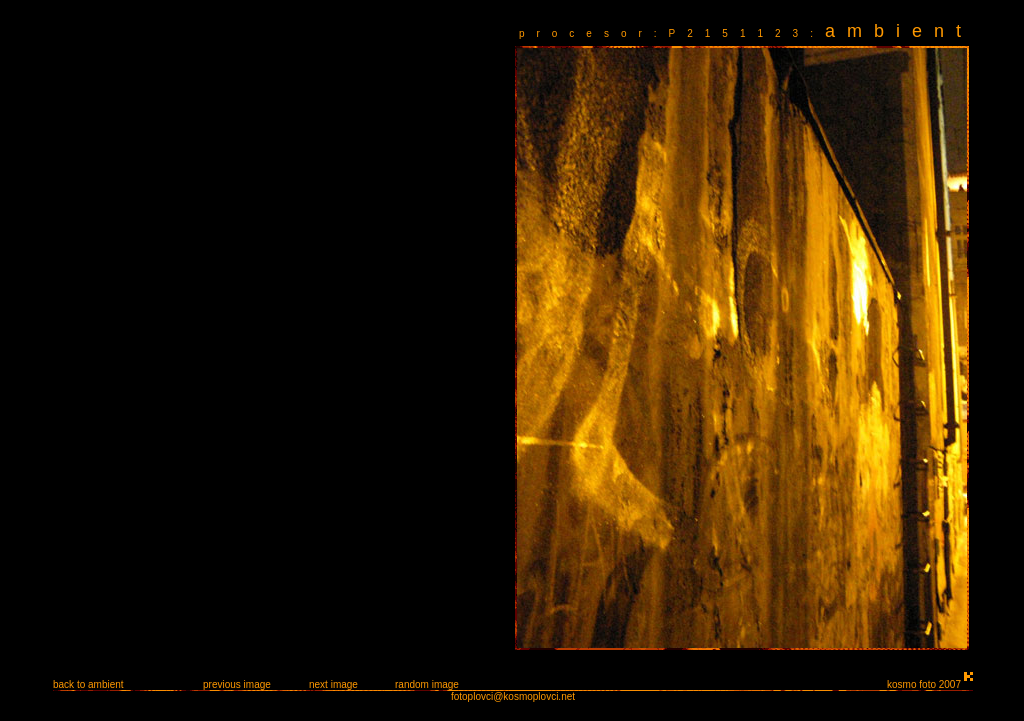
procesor (586, 33)
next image (333, 684)
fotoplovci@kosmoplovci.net (513, 696)
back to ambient (88, 684)
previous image (237, 684)
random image (427, 684)
